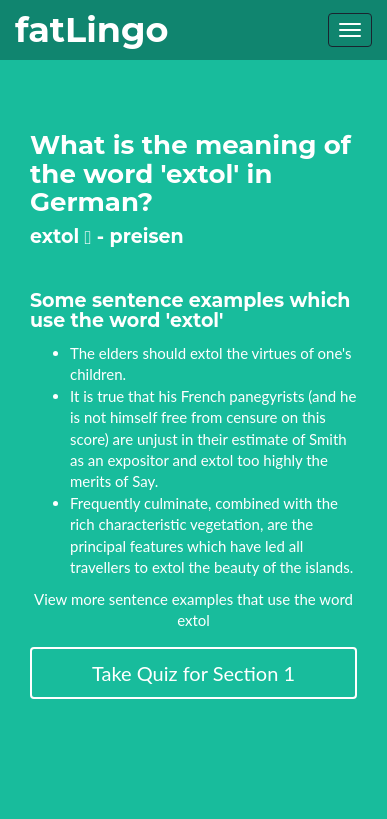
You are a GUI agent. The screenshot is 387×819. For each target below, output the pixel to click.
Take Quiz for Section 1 (193, 673)
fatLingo (91, 29)
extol (60, 236)
